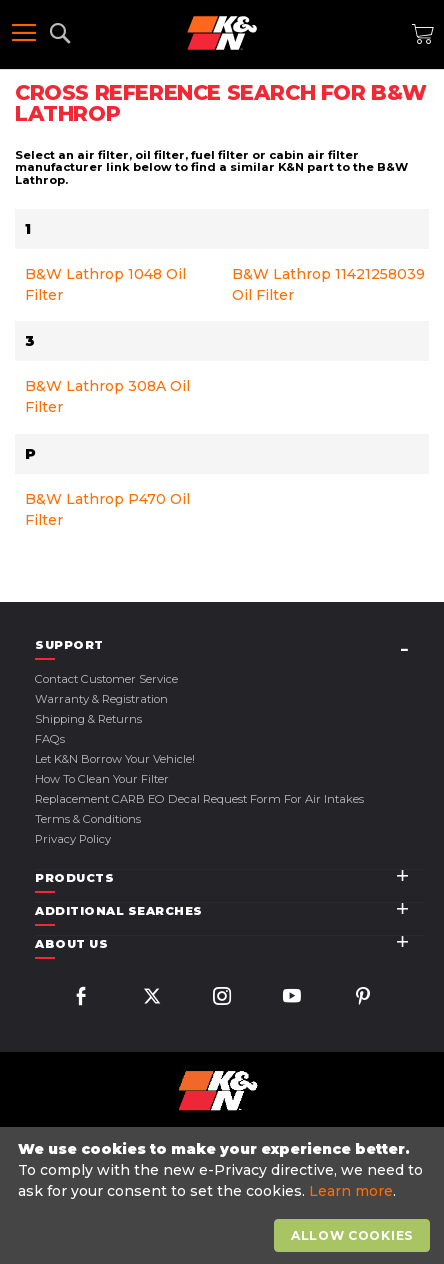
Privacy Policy (73, 839)
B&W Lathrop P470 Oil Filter (107, 509)
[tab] (229, 645)
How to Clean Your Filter (102, 779)
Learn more (351, 1191)
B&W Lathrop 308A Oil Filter (107, 396)
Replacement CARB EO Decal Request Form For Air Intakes (199, 799)
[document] (224, 1196)
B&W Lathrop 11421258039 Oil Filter (328, 284)
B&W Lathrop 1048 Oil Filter (105, 284)
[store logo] (222, 33)
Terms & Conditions (88, 819)
